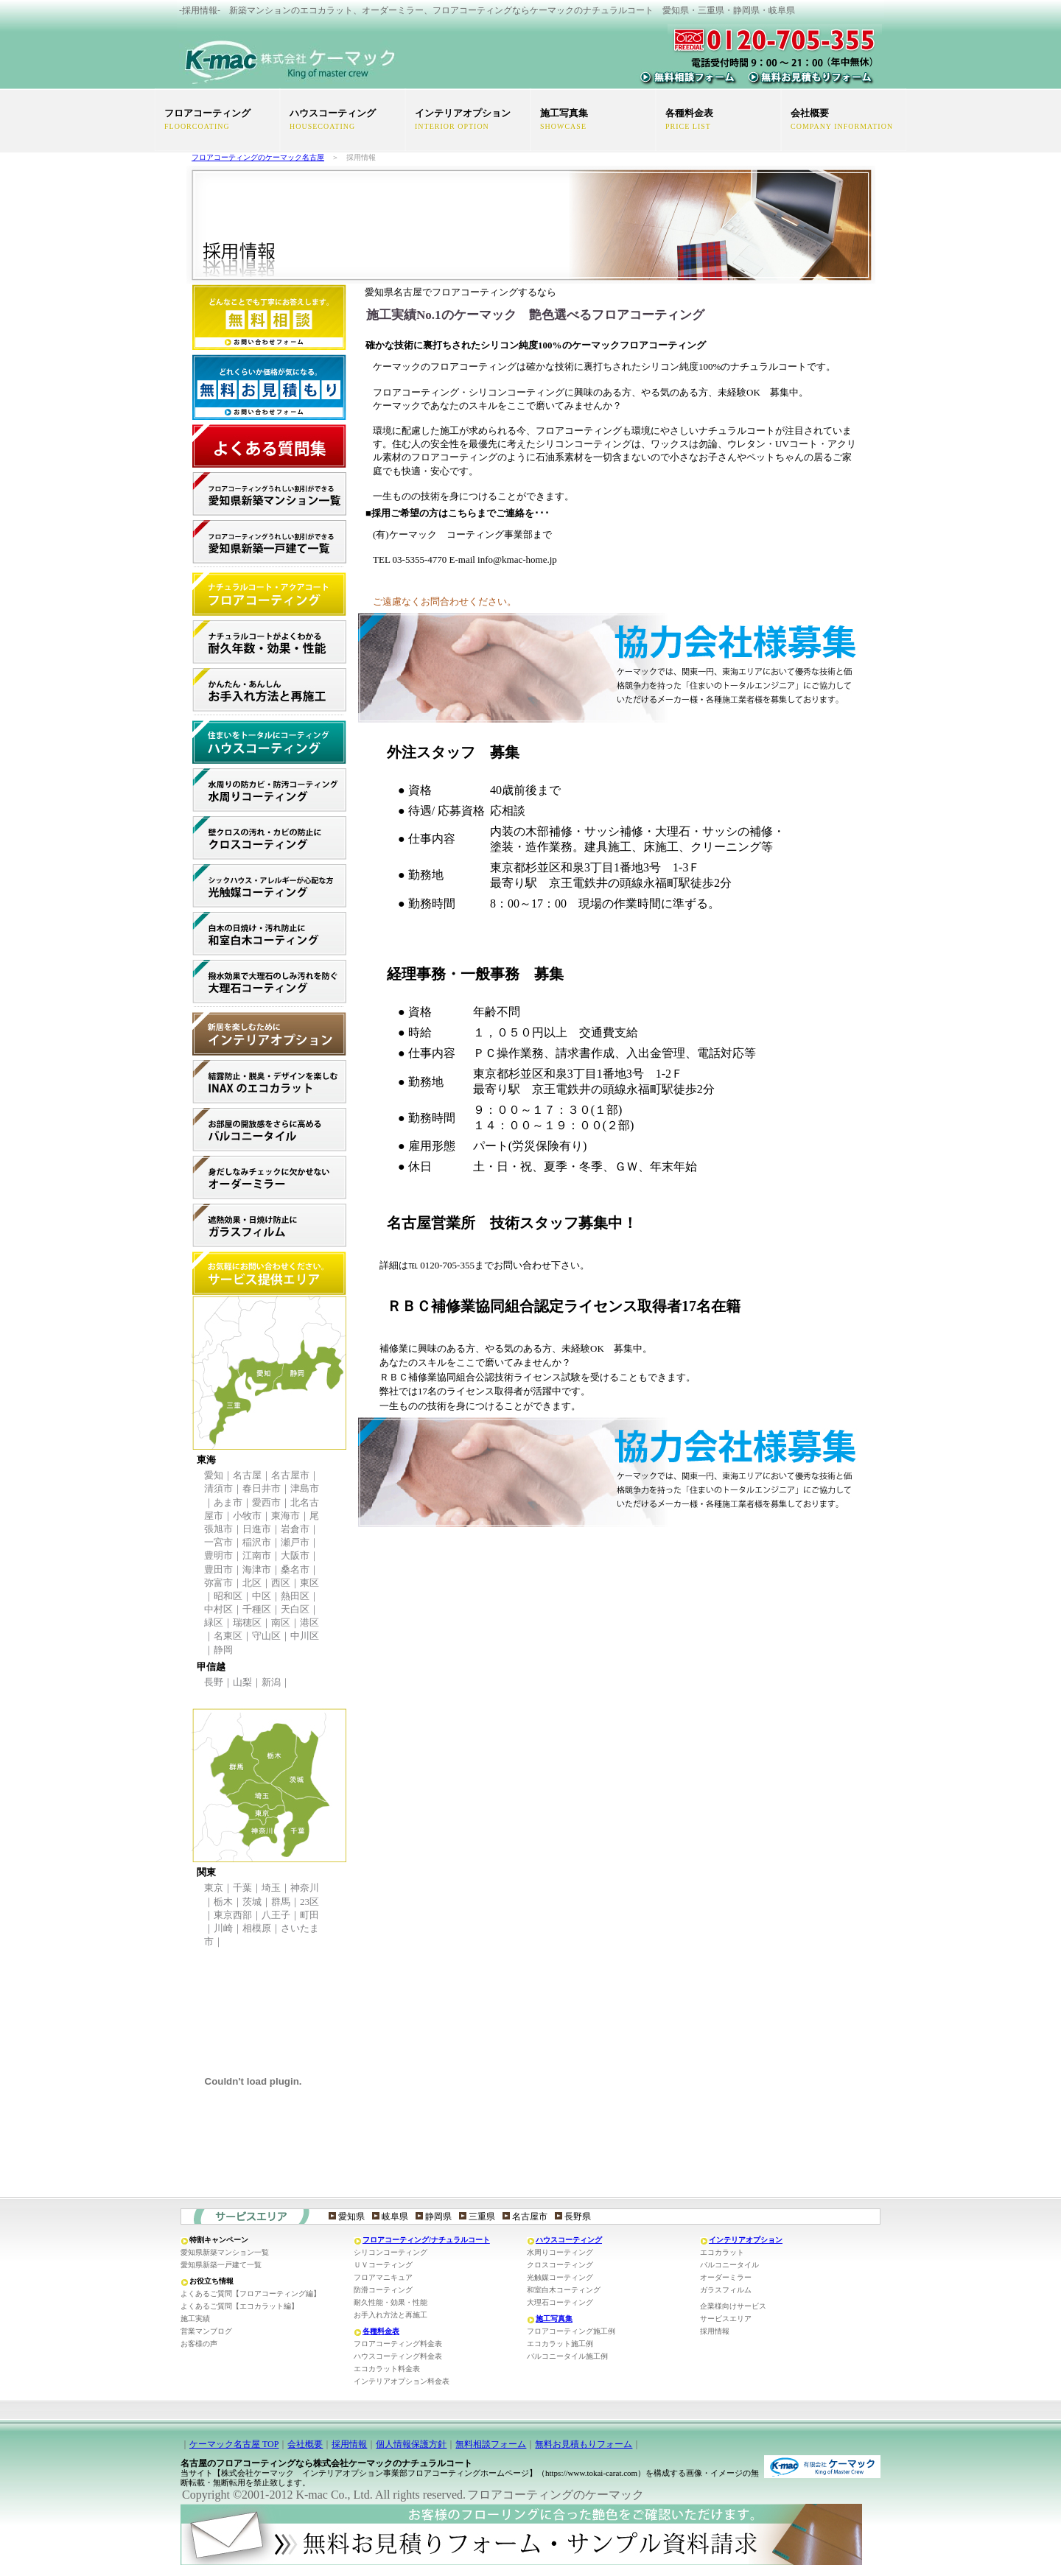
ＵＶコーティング (383, 2265)
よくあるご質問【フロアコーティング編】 (251, 2293)
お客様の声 (199, 2344)
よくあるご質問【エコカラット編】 (239, 2306)
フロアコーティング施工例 (571, 2331)
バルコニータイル (729, 2265)
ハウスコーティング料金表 (398, 2356)
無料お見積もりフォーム (583, 2444)
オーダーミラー (726, 2277)
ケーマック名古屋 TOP (234, 2444)
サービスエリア (726, 2318)
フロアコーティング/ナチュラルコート (426, 2240)
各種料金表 (381, 2331)
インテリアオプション (745, 2240)
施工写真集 (554, 2318)
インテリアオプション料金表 (401, 2381)
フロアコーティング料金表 (398, 2344)
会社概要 (305, 2444)
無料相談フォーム (490, 2444)
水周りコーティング (560, 2252)
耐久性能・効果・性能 (390, 2302)
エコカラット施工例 (560, 2344)
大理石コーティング (560, 2302)
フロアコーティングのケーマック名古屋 (258, 157)
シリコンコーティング (390, 2252)
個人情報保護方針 (411, 2444)
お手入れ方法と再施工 (390, 2315)
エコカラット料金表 (387, 2369)
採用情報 (714, 2331)
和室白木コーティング (563, 2290)
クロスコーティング (560, 2265)
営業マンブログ (206, 2331)
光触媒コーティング (560, 2277)
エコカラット (722, 2252)
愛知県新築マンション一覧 (225, 2252)
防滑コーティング (383, 2290)
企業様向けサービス (733, 2306)
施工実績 (195, 2318)
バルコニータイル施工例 (567, 2356)
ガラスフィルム (726, 2290)
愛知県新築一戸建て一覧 (221, 2265)
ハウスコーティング (569, 2240)
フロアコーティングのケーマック (555, 2494)
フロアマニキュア (383, 2277)
